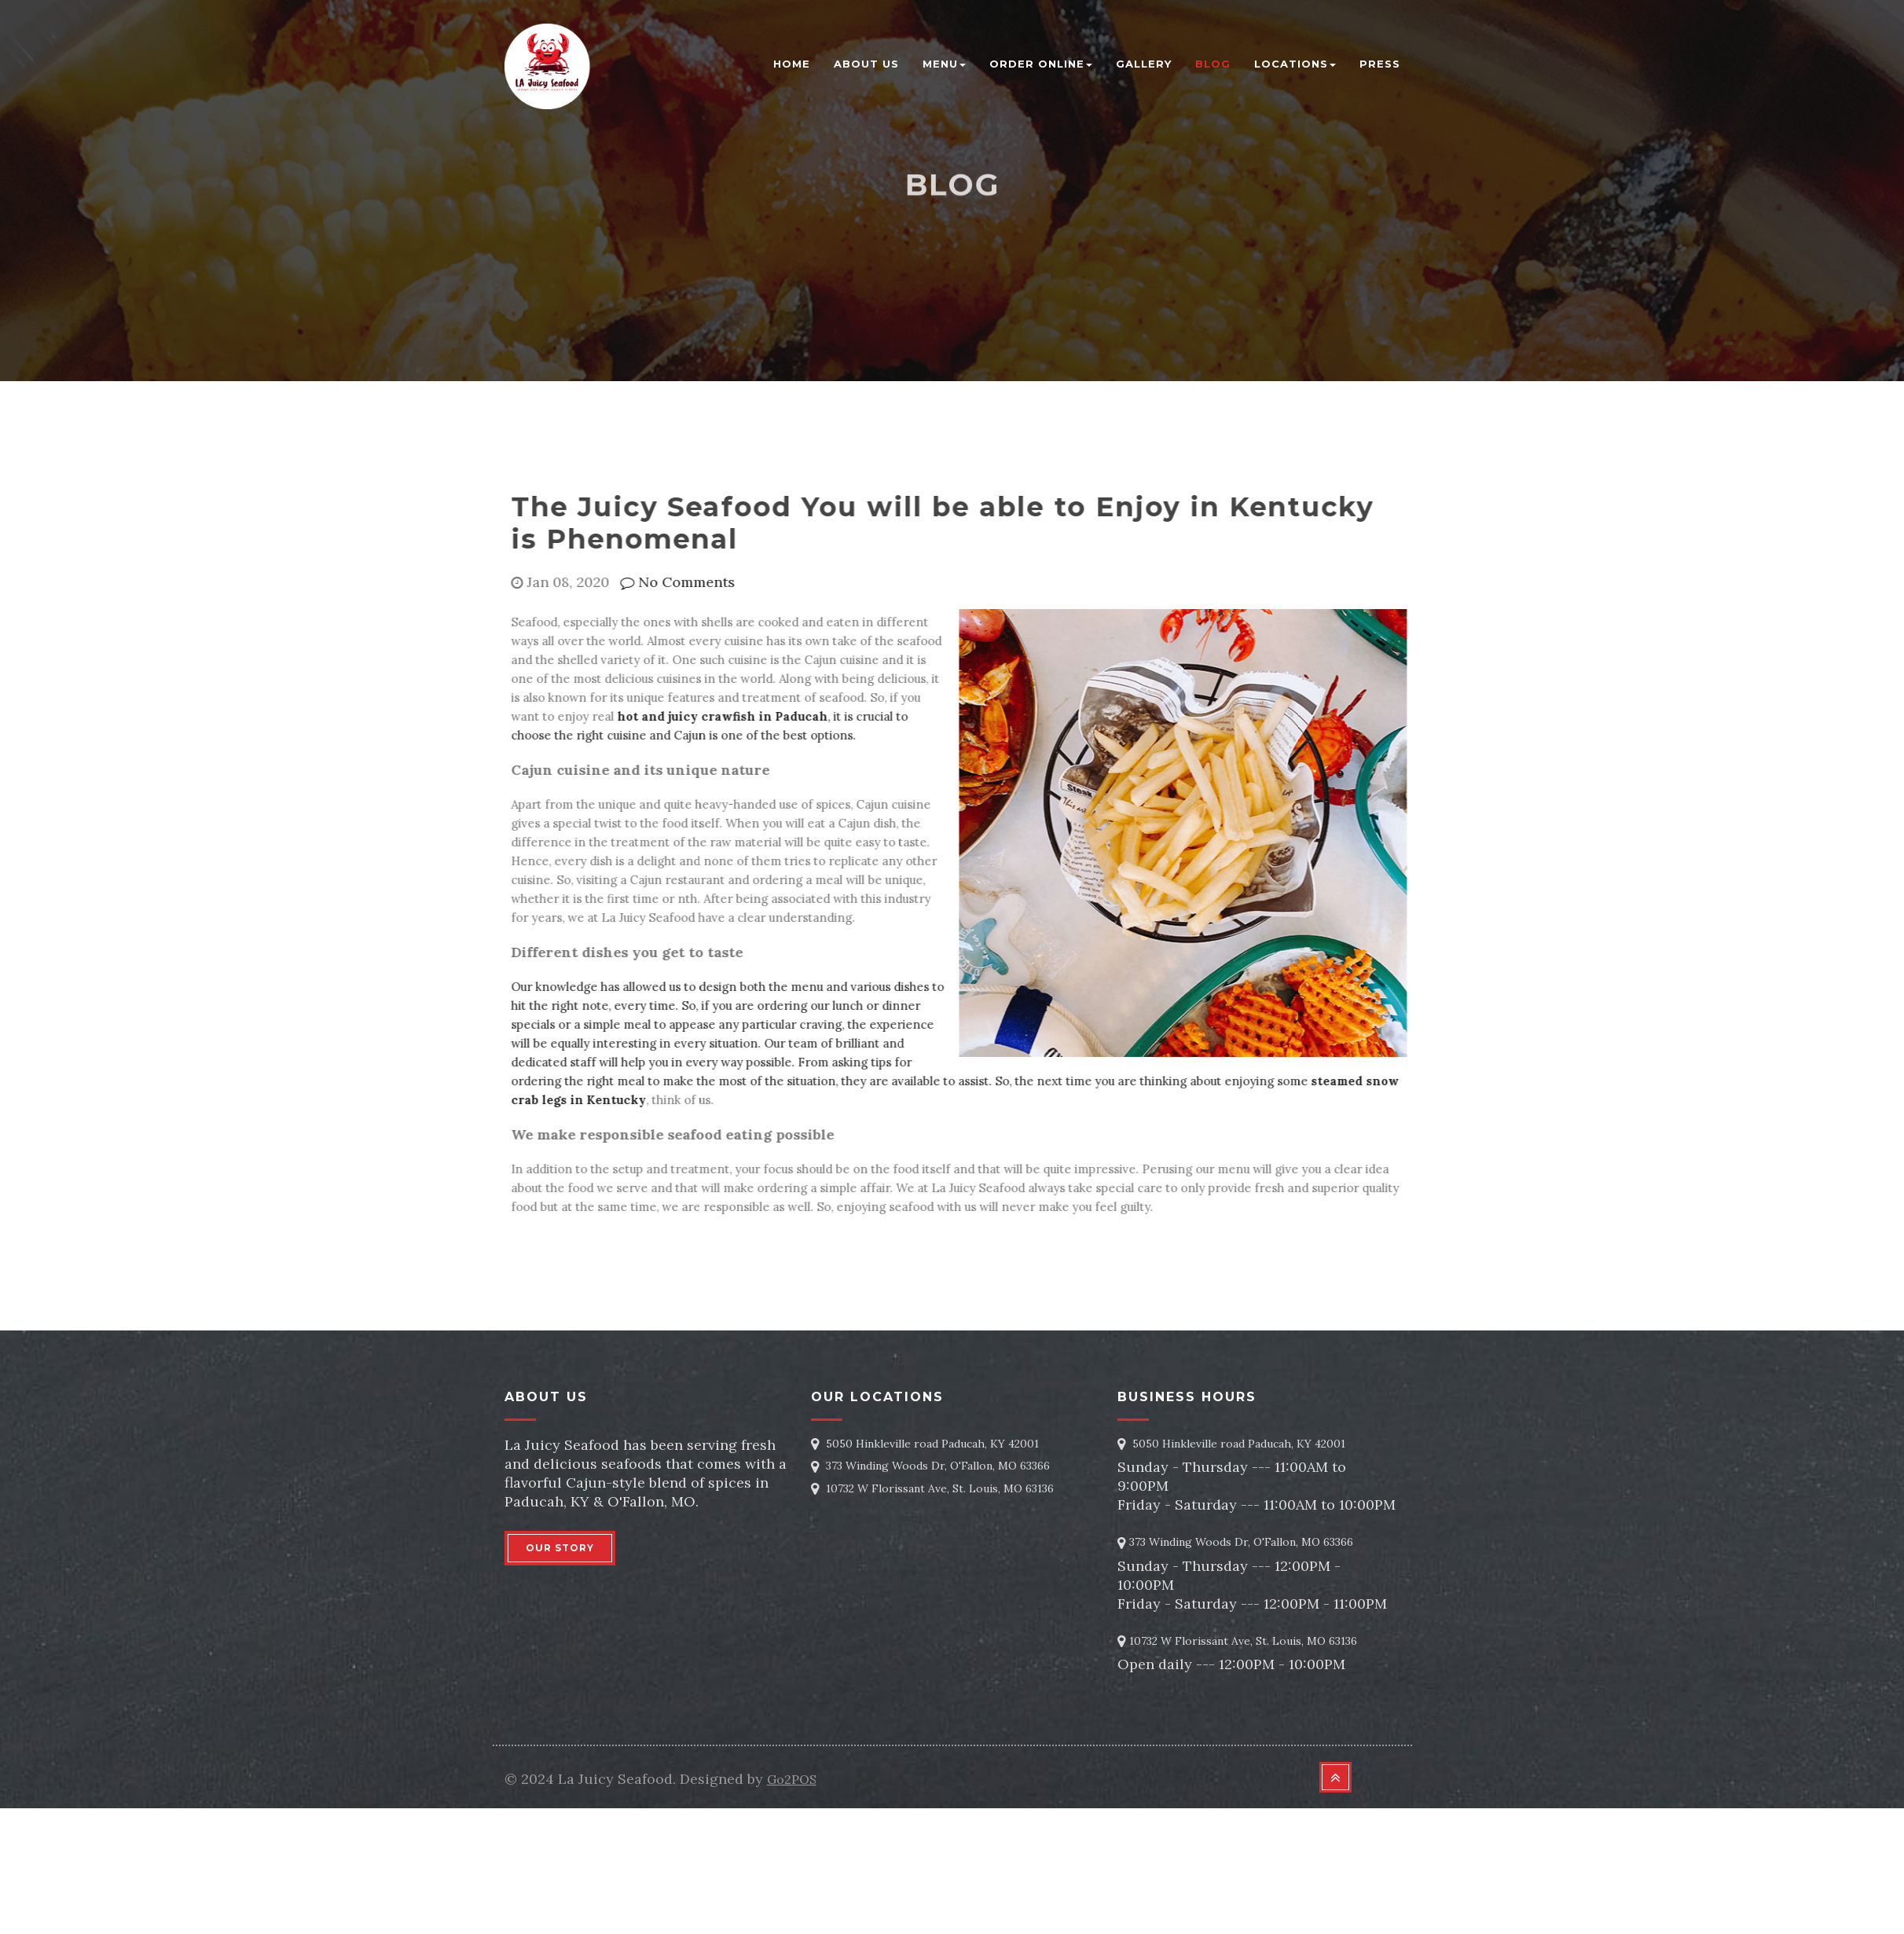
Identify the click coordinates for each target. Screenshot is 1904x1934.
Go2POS (791, 1779)
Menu (944, 63)
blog (1213, 63)
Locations (1295, 63)
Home (791, 63)
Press (1379, 63)
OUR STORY (560, 1548)
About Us (866, 63)
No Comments (673, 582)
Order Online (1040, 63)
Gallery (1144, 63)
